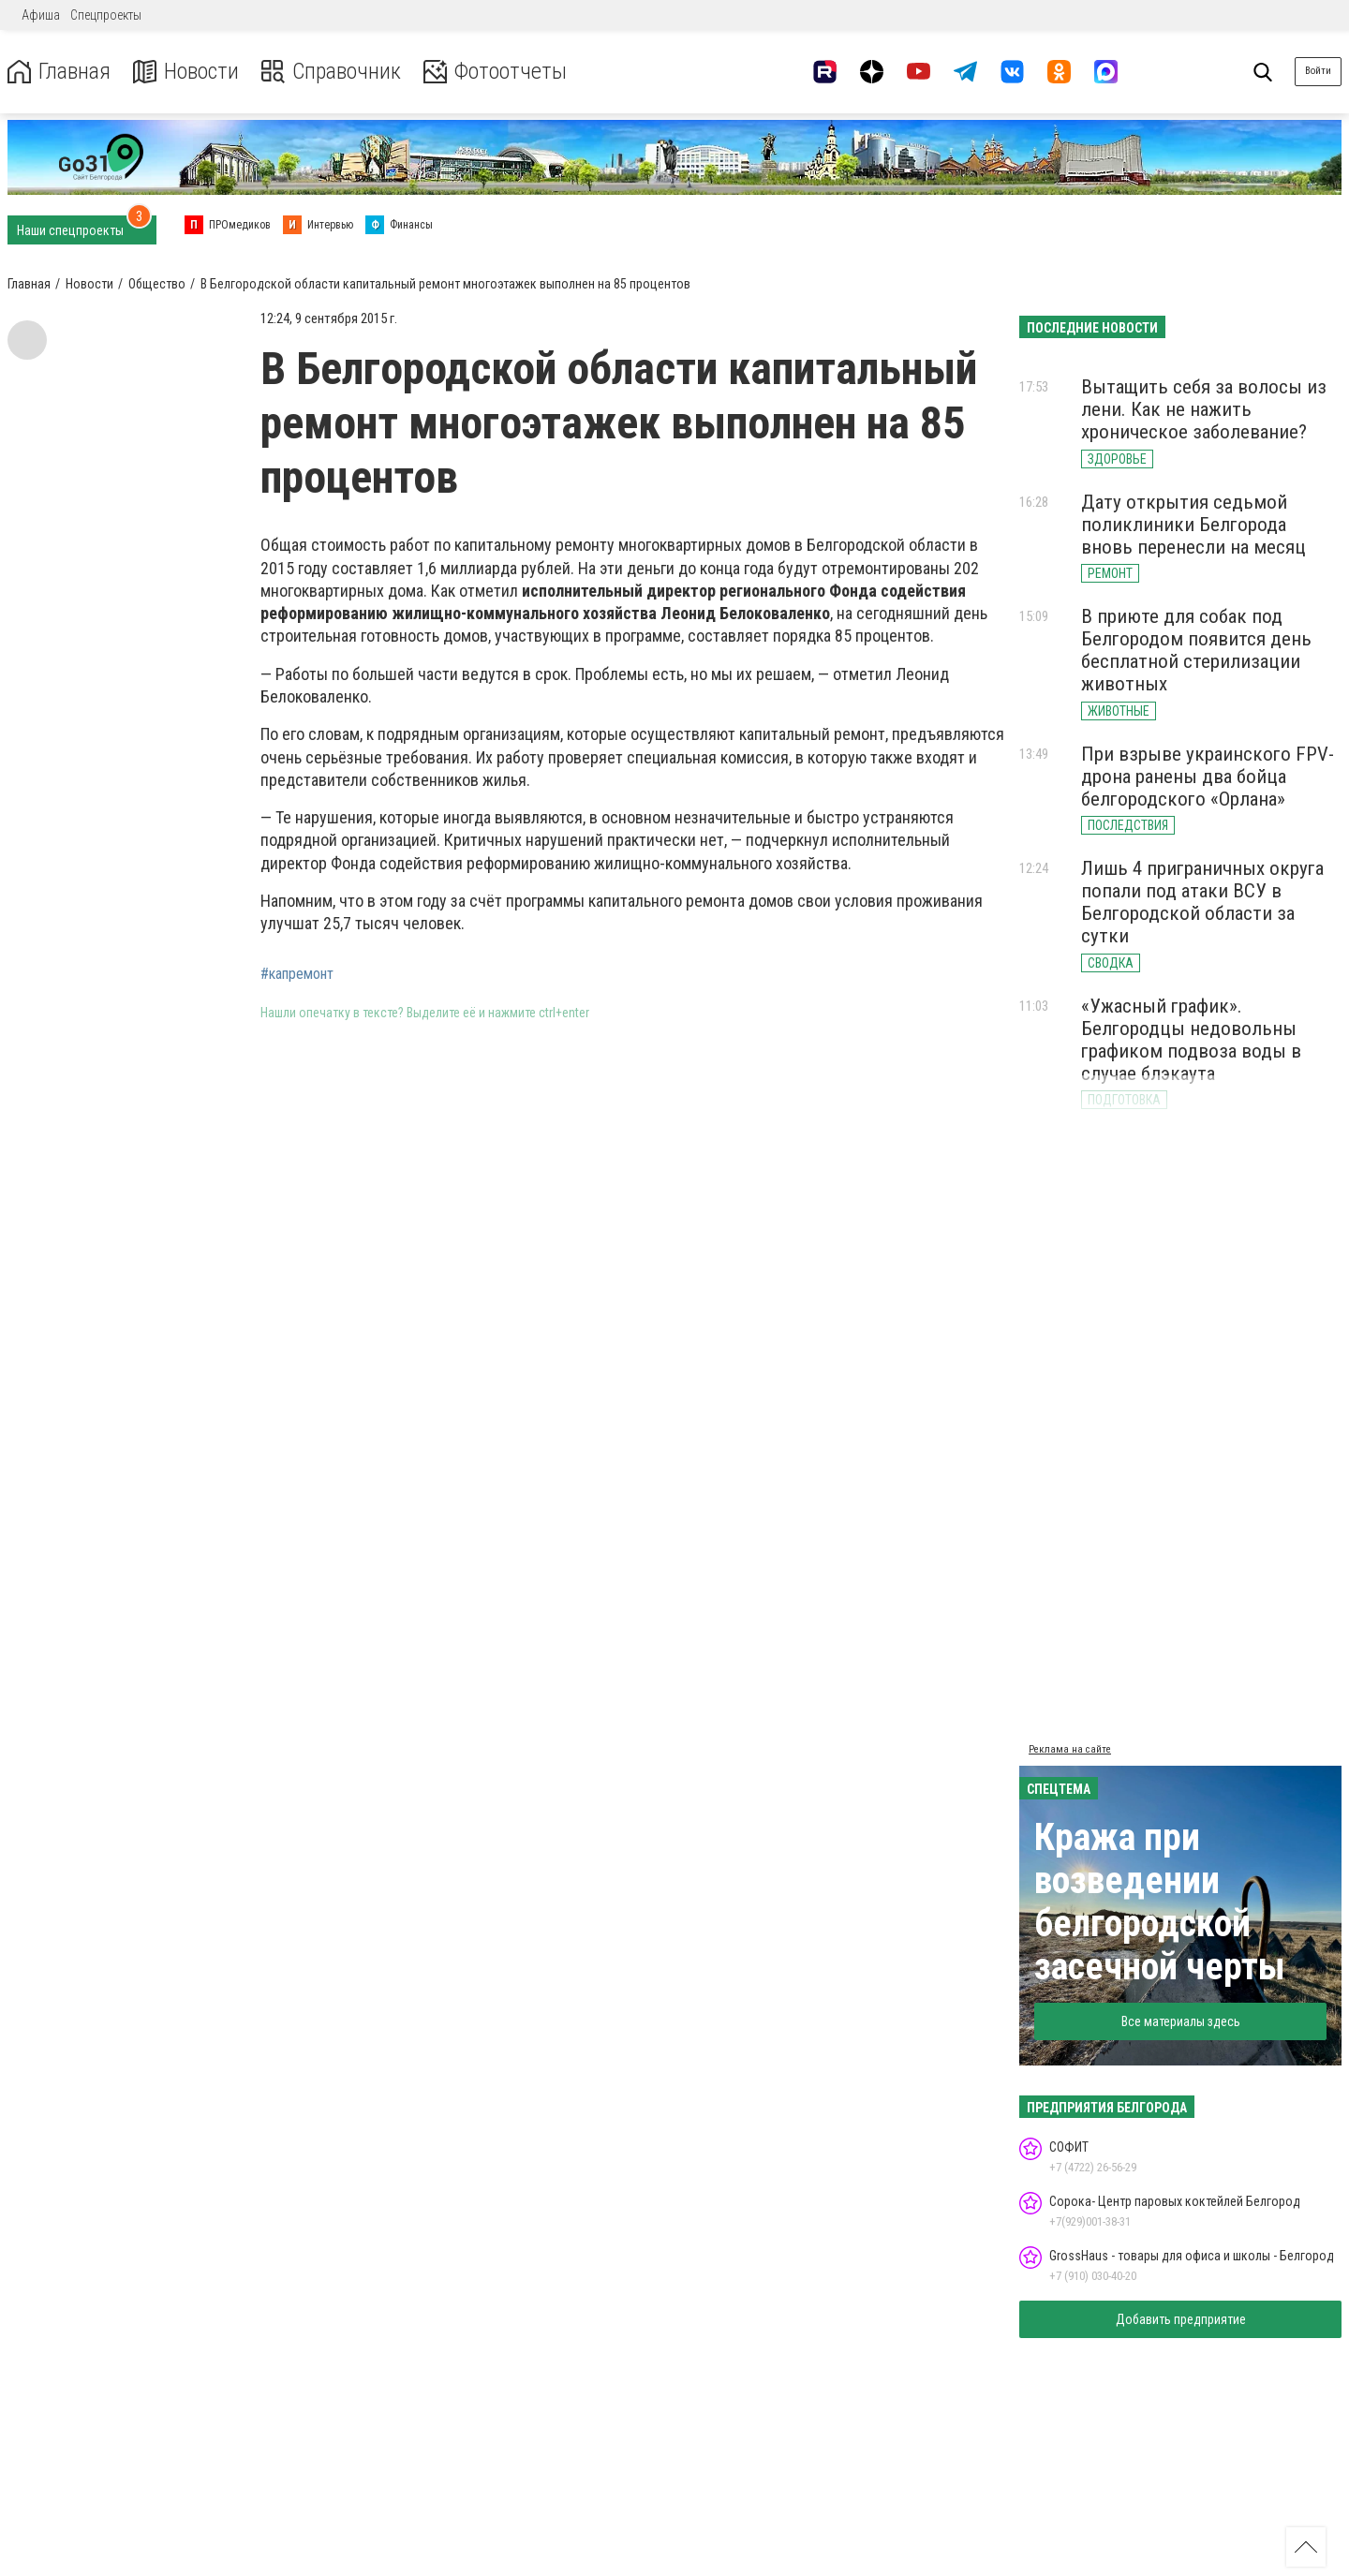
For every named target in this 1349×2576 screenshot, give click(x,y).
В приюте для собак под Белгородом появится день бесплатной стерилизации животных (1196, 650)
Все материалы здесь (1180, 2021)
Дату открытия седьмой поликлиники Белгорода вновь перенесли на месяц (1193, 524)
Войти (1318, 71)
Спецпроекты (105, 14)
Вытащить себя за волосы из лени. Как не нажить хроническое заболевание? (1204, 409)
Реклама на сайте (1070, 1749)
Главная (59, 71)
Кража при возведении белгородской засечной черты (1159, 1902)
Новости (186, 71)
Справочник (331, 71)
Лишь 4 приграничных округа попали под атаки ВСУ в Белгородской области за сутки (1202, 902)
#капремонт (297, 974)
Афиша (41, 14)
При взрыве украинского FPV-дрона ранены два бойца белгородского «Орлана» (1207, 776)
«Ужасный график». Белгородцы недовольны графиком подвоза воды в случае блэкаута (1191, 1040)
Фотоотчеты (495, 71)
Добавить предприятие (1181, 2319)
